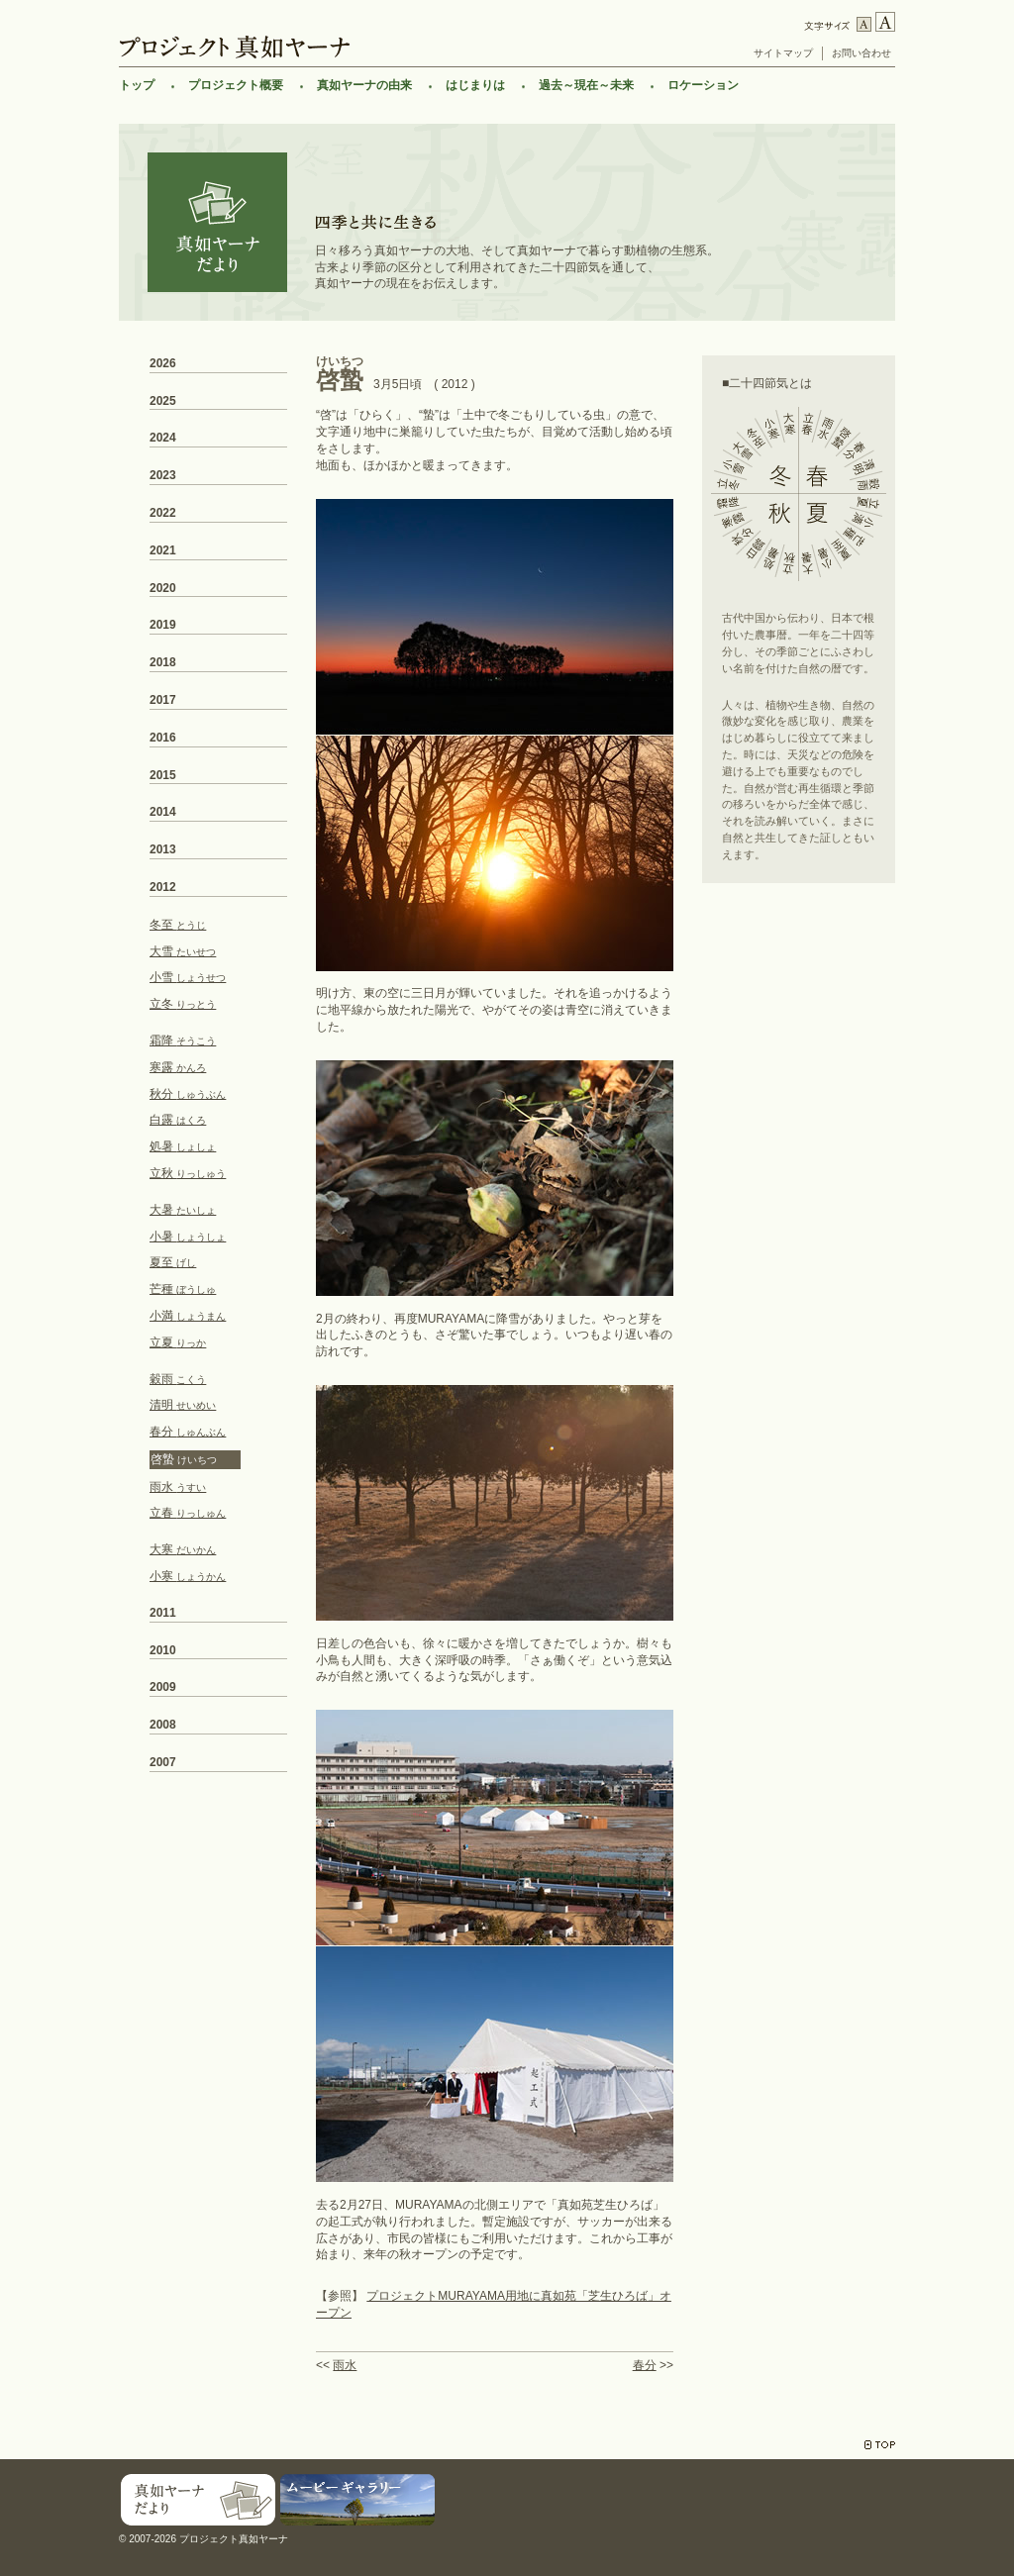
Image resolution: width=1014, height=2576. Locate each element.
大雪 (183, 951)
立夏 (178, 1342)
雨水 (344, 2365)
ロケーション (703, 85)
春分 (645, 2365)
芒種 (183, 1289)
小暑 (188, 1236)
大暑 (183, 1210)
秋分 (188, 1094)
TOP (879, 2444)
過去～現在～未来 (586, 85)
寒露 (178, 1067)
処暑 (183, 1146)
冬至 (178, 925)
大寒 (183, 1549)
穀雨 (178, 1379)
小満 (188, 1316)
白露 (178, 1120)
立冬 (183, 1004)
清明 (183, 1405)
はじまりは (475, 85)
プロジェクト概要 (235, 85)
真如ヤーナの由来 (364, 85)
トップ (136, 85)
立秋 (188, 1173)
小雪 (188, 977)
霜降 (183, 1040)
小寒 (188, 1576)
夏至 (173, 1262)
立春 (188, 1513)
